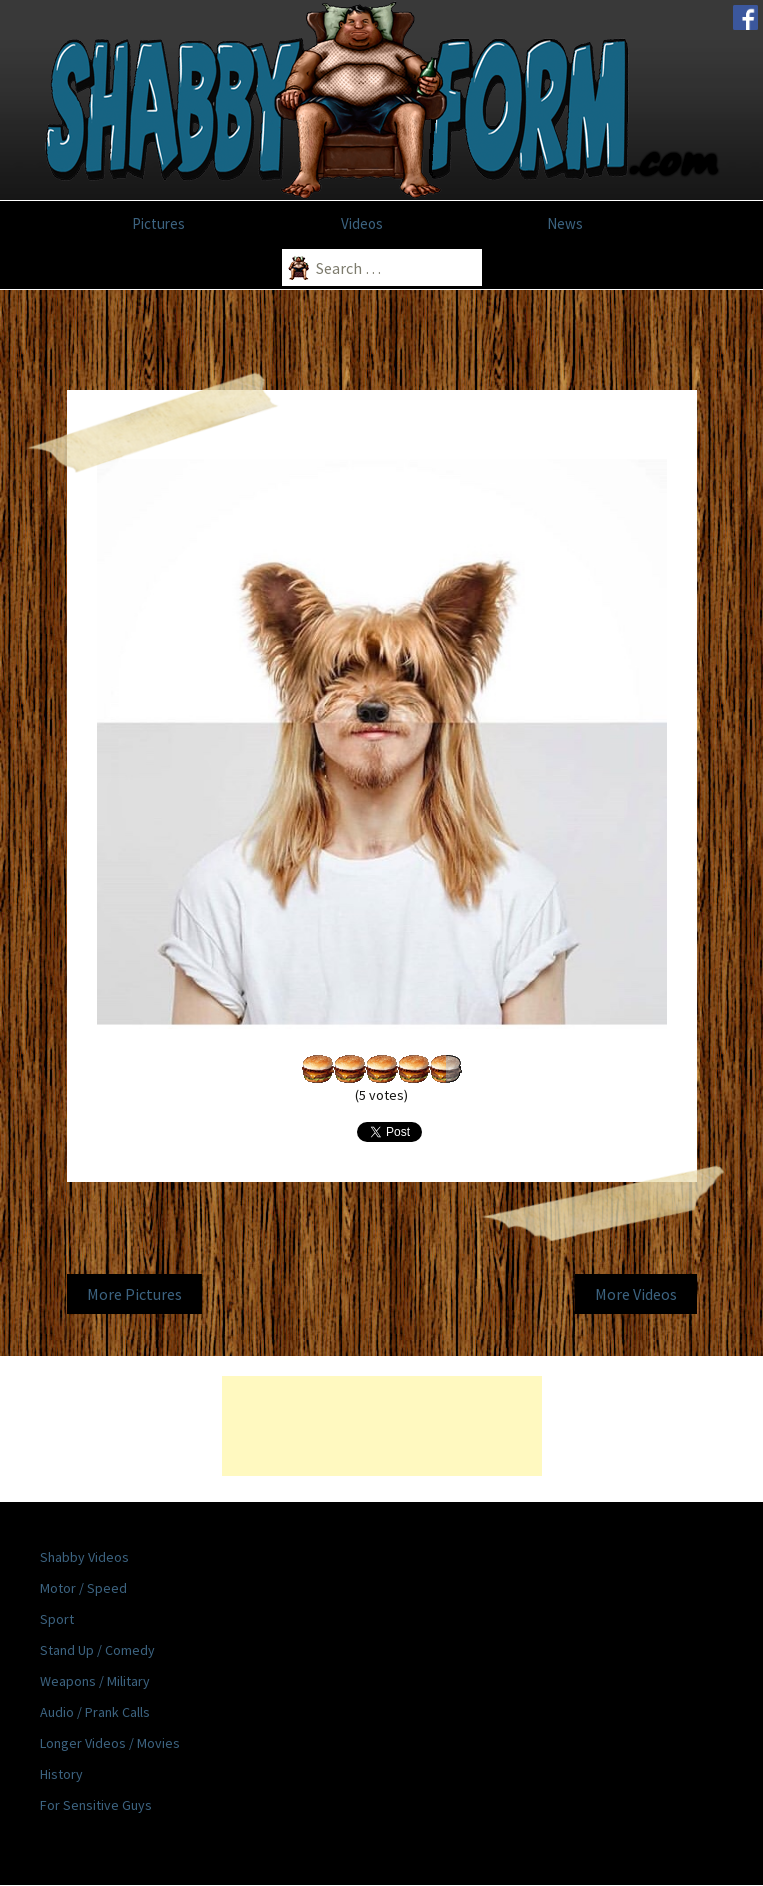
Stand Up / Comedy (97, 1650)
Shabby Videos (84, 1557)
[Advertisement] (382, 1426)
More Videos (636, 1294)
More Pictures (134, 1294)
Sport (57, 1619)
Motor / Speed (83, 1588)
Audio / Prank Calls (95, 1712)
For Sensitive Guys (96, 1805)
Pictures (158, 223)
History (61, 1774)
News (565, 223)
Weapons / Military (95, 1681)
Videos (362, 223)
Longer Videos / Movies (110, 1743)
